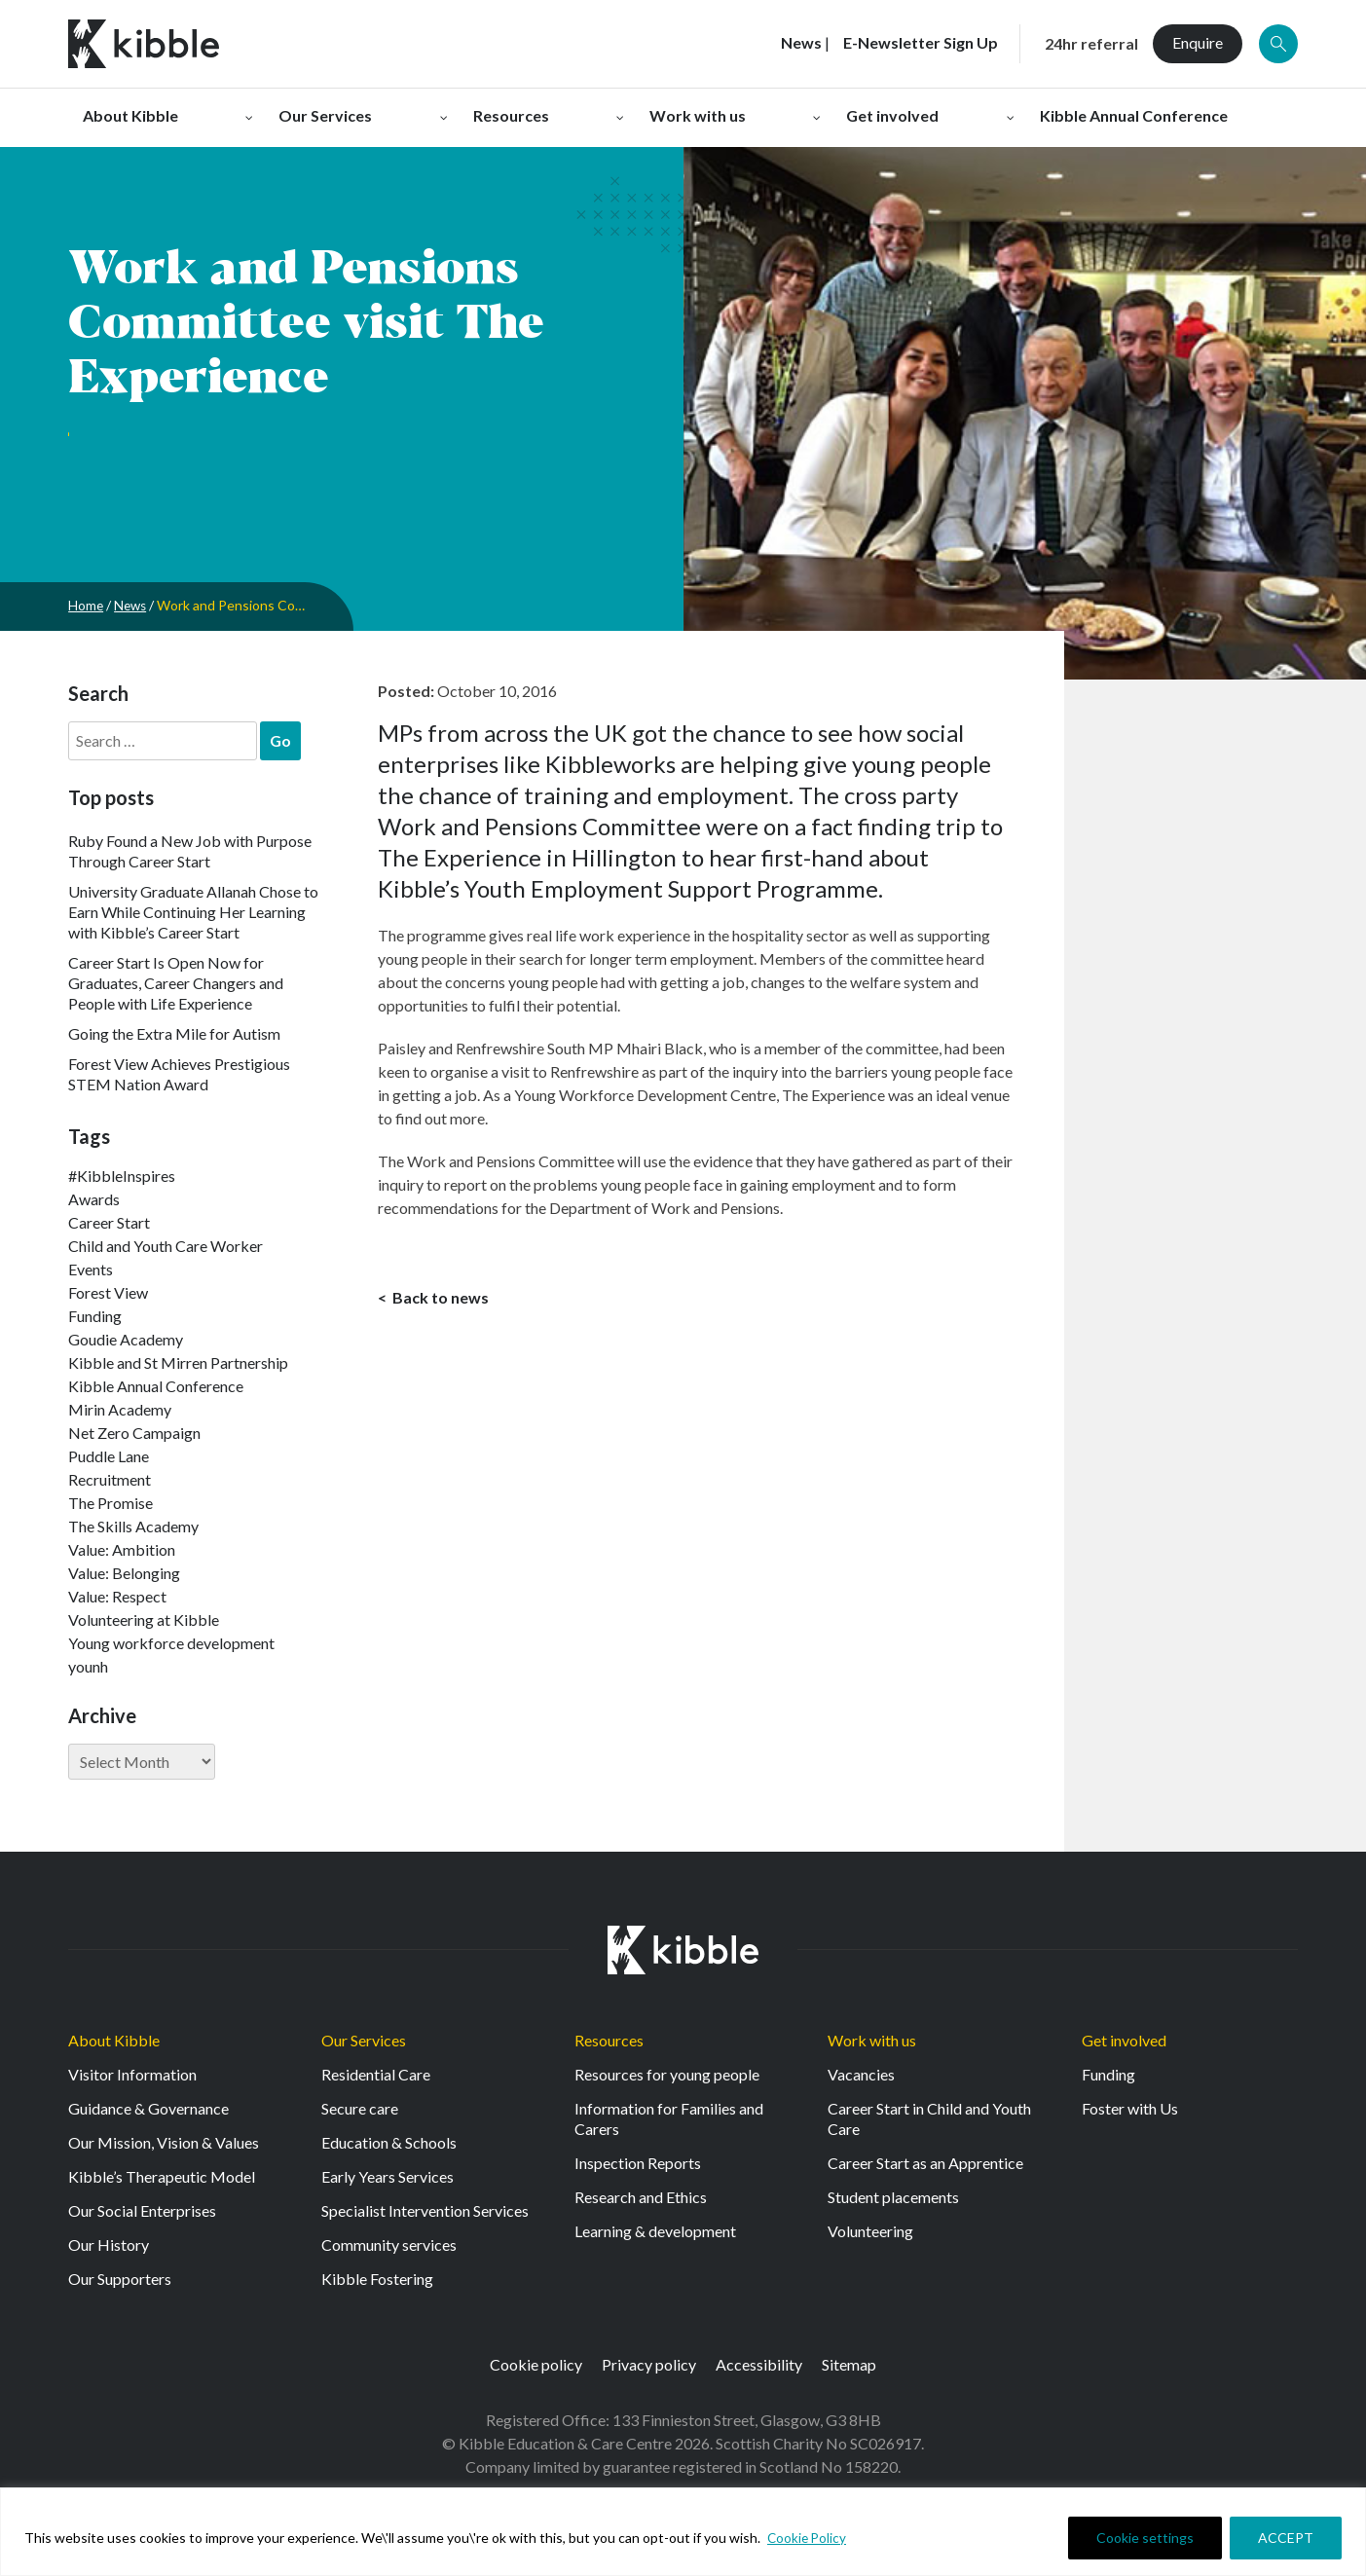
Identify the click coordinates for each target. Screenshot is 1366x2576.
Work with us (872, 2040)
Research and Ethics (640, 2197)
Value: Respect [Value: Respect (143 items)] (117, 1596)
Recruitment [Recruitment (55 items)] (109, 1479)
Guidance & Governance (148, 2108)
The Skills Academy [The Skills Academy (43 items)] (133, 1526)
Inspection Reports (637, 2162)
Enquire (1197, 42)
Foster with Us (1130, 2108)
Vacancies (861, 2074)
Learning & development (655, 2231)
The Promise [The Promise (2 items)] (110, 1502)
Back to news (439, 1298)
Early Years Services (387, 2176)
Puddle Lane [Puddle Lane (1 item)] (108, 1456)
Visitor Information (132, 2074)
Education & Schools (389, 2142)
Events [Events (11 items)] (90, 1269)
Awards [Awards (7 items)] (94, 1199)
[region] (683, 2531)
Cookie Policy (808, 2537)
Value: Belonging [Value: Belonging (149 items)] (124, 1573)
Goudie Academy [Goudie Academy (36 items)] (125, 1339)
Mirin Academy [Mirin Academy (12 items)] (119, 1409)
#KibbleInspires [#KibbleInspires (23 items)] (121, 1175)
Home (86, 605)
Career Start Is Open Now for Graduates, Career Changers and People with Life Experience (175, 982)
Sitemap (849, 2364)
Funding (1108, 2074)
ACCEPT (1285, 2537)
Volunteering (870, 2231)
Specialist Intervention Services (425, 2210)
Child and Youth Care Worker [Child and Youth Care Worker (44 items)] (165, 1245)
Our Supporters (119, 2278)
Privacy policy (649, 2364)
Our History (108, 2244)
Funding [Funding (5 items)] (95, 1315)
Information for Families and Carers (668, 2118)
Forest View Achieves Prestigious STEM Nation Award (179, 1073)
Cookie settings (1145, 2537)
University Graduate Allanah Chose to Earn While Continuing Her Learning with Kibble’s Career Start (193, 911)
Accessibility (759, 2364)
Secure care (359, 2108)
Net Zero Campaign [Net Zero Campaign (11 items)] (134, 1432)
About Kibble (114, 2040)
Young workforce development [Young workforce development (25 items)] (171, 1643)
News (132, 605)
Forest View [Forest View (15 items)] (108, 1292)
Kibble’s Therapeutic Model (161, 2176)
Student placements (893, 2197)
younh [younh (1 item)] (88, 1666)
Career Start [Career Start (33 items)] (109, 1222)
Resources (609, 2040)
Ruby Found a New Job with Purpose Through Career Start (190, 850)
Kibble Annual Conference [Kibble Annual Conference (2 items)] (155, 1386)
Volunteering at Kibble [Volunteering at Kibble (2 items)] (143, 1619)
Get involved (1124, 2040)
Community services (389, 2244)
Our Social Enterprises (142, 2210)
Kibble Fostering (377, 2278)
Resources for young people (666, 2074)
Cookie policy (536, 2364)
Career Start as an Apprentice (925, 2162)
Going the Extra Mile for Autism (174, 1033)
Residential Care (375, 2074)
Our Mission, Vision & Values (163, 2142)
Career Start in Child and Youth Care (929, 2118)
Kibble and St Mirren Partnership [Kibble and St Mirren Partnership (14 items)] (178, 1362)
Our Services (363, 2040)
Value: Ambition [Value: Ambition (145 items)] (121, 1549)
